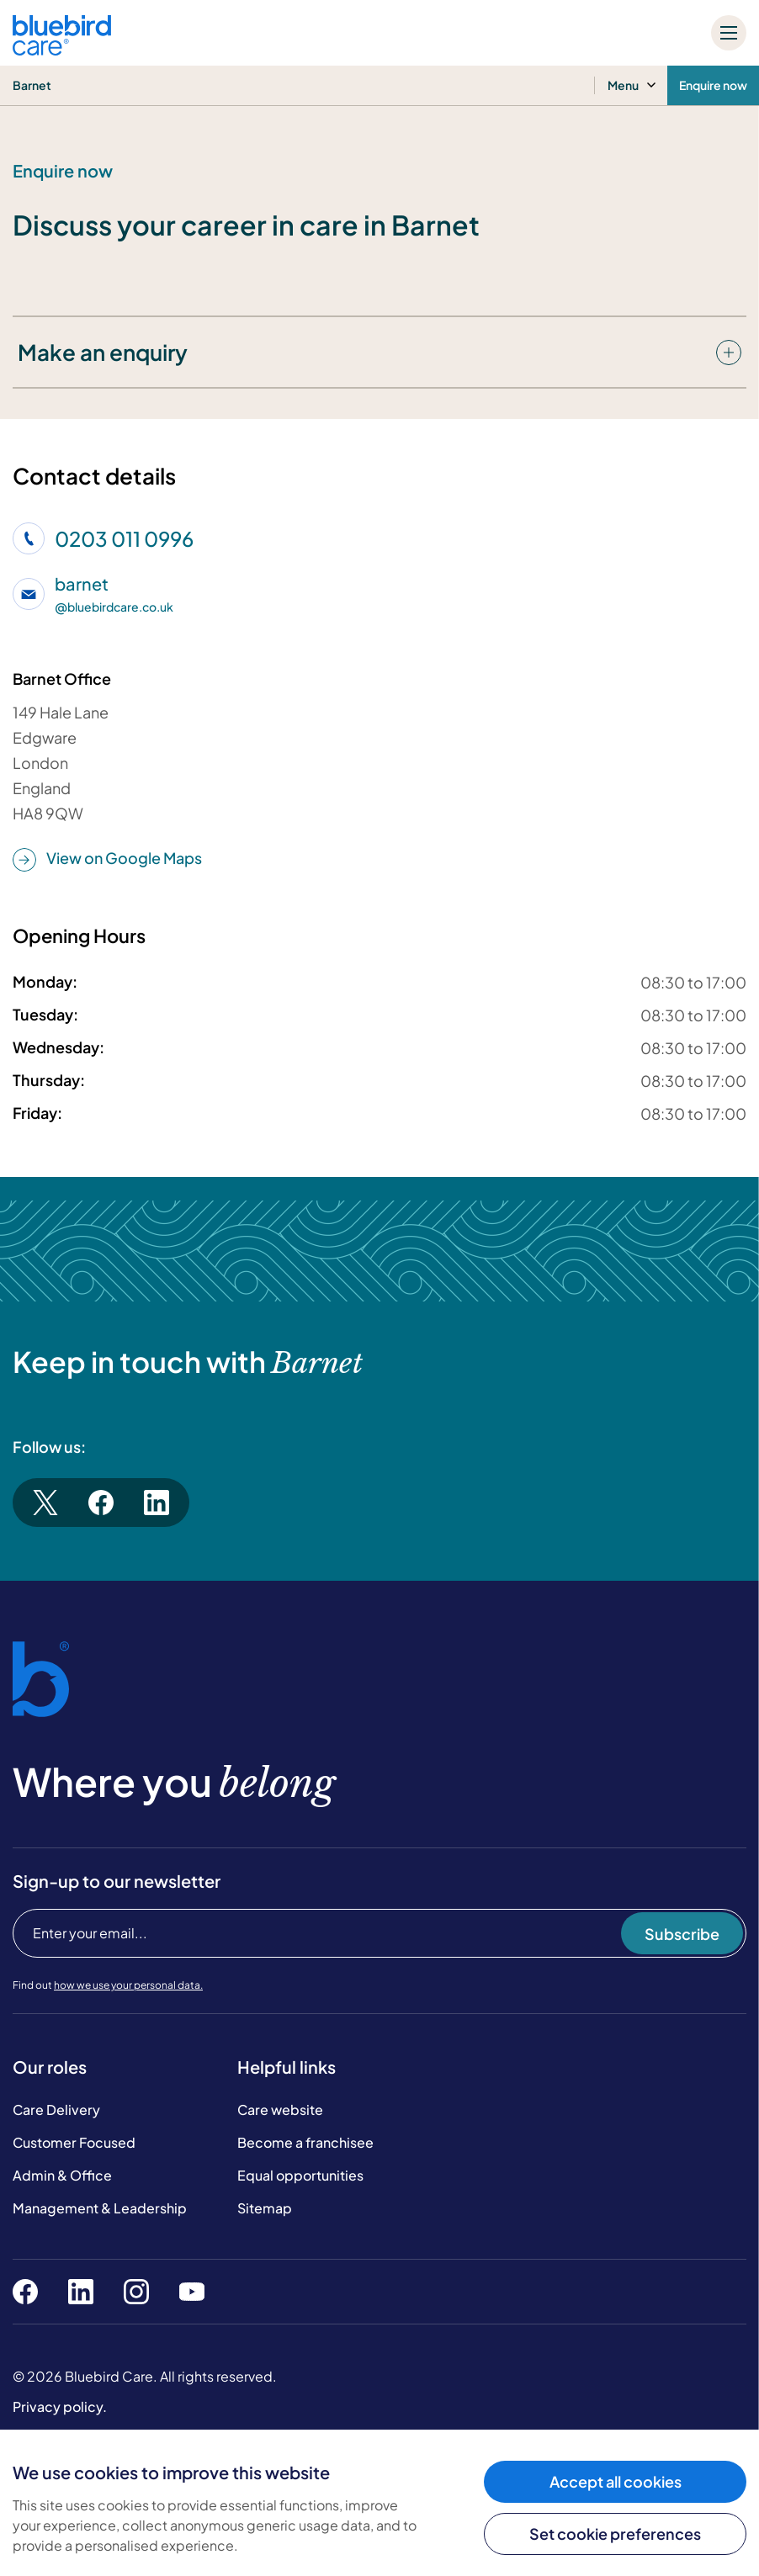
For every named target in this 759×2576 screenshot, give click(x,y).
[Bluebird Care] (62, 49)
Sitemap (264, 2208)
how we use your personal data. (128, 1985)
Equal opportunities (300, 2175)
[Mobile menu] (728, 32)
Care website (280, 2109)
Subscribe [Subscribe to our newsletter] (682, 1933)
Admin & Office (62, 2175)
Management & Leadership (100, 2208)
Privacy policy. (60, 2406)
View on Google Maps (107, 859)
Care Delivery (56, 2109)
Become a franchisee (305, 2142)
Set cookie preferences (615, 2533)
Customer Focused (74, 2142)
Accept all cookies (615, 2481)
